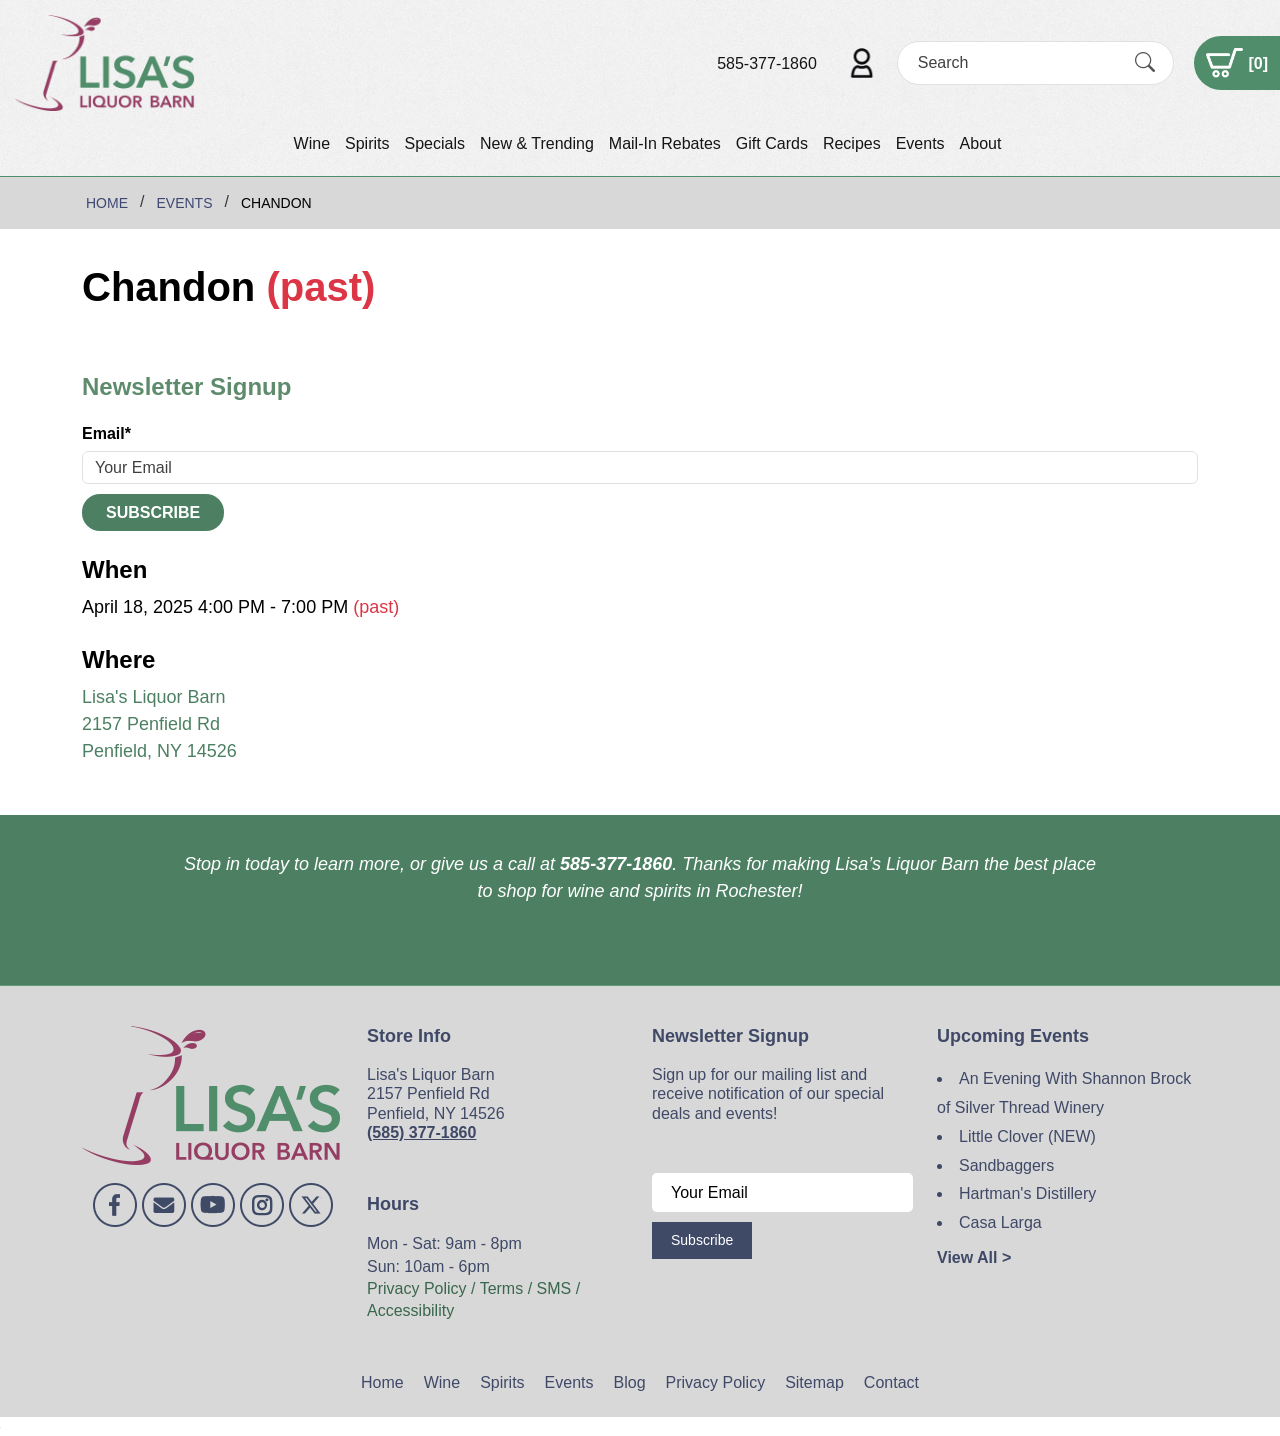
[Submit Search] (1145, 63)
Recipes (852, 143)
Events (920, 143)
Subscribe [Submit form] (153, 512)
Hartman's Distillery (1027, 1193)
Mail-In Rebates (665, 143)
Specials (434, 143)
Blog (630, 1382)
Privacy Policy (716, 1382)
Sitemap (814, 1382)
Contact (891, 1382)
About (981, 143)
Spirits (367, 143)
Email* (106, 433)
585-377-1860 (767, 63)
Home (382, 1382)
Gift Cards (772, 143)
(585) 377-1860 (421, 1132)
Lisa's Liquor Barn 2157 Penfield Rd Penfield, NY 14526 (159, 724)
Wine (312, 143)
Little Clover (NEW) (1027, 1136)
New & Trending (537, 143)
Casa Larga (1000, 1222)
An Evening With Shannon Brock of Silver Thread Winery (1064, 1093)
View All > (974, 1257)
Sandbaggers (1006, 1165)
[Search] (1018, 62)
